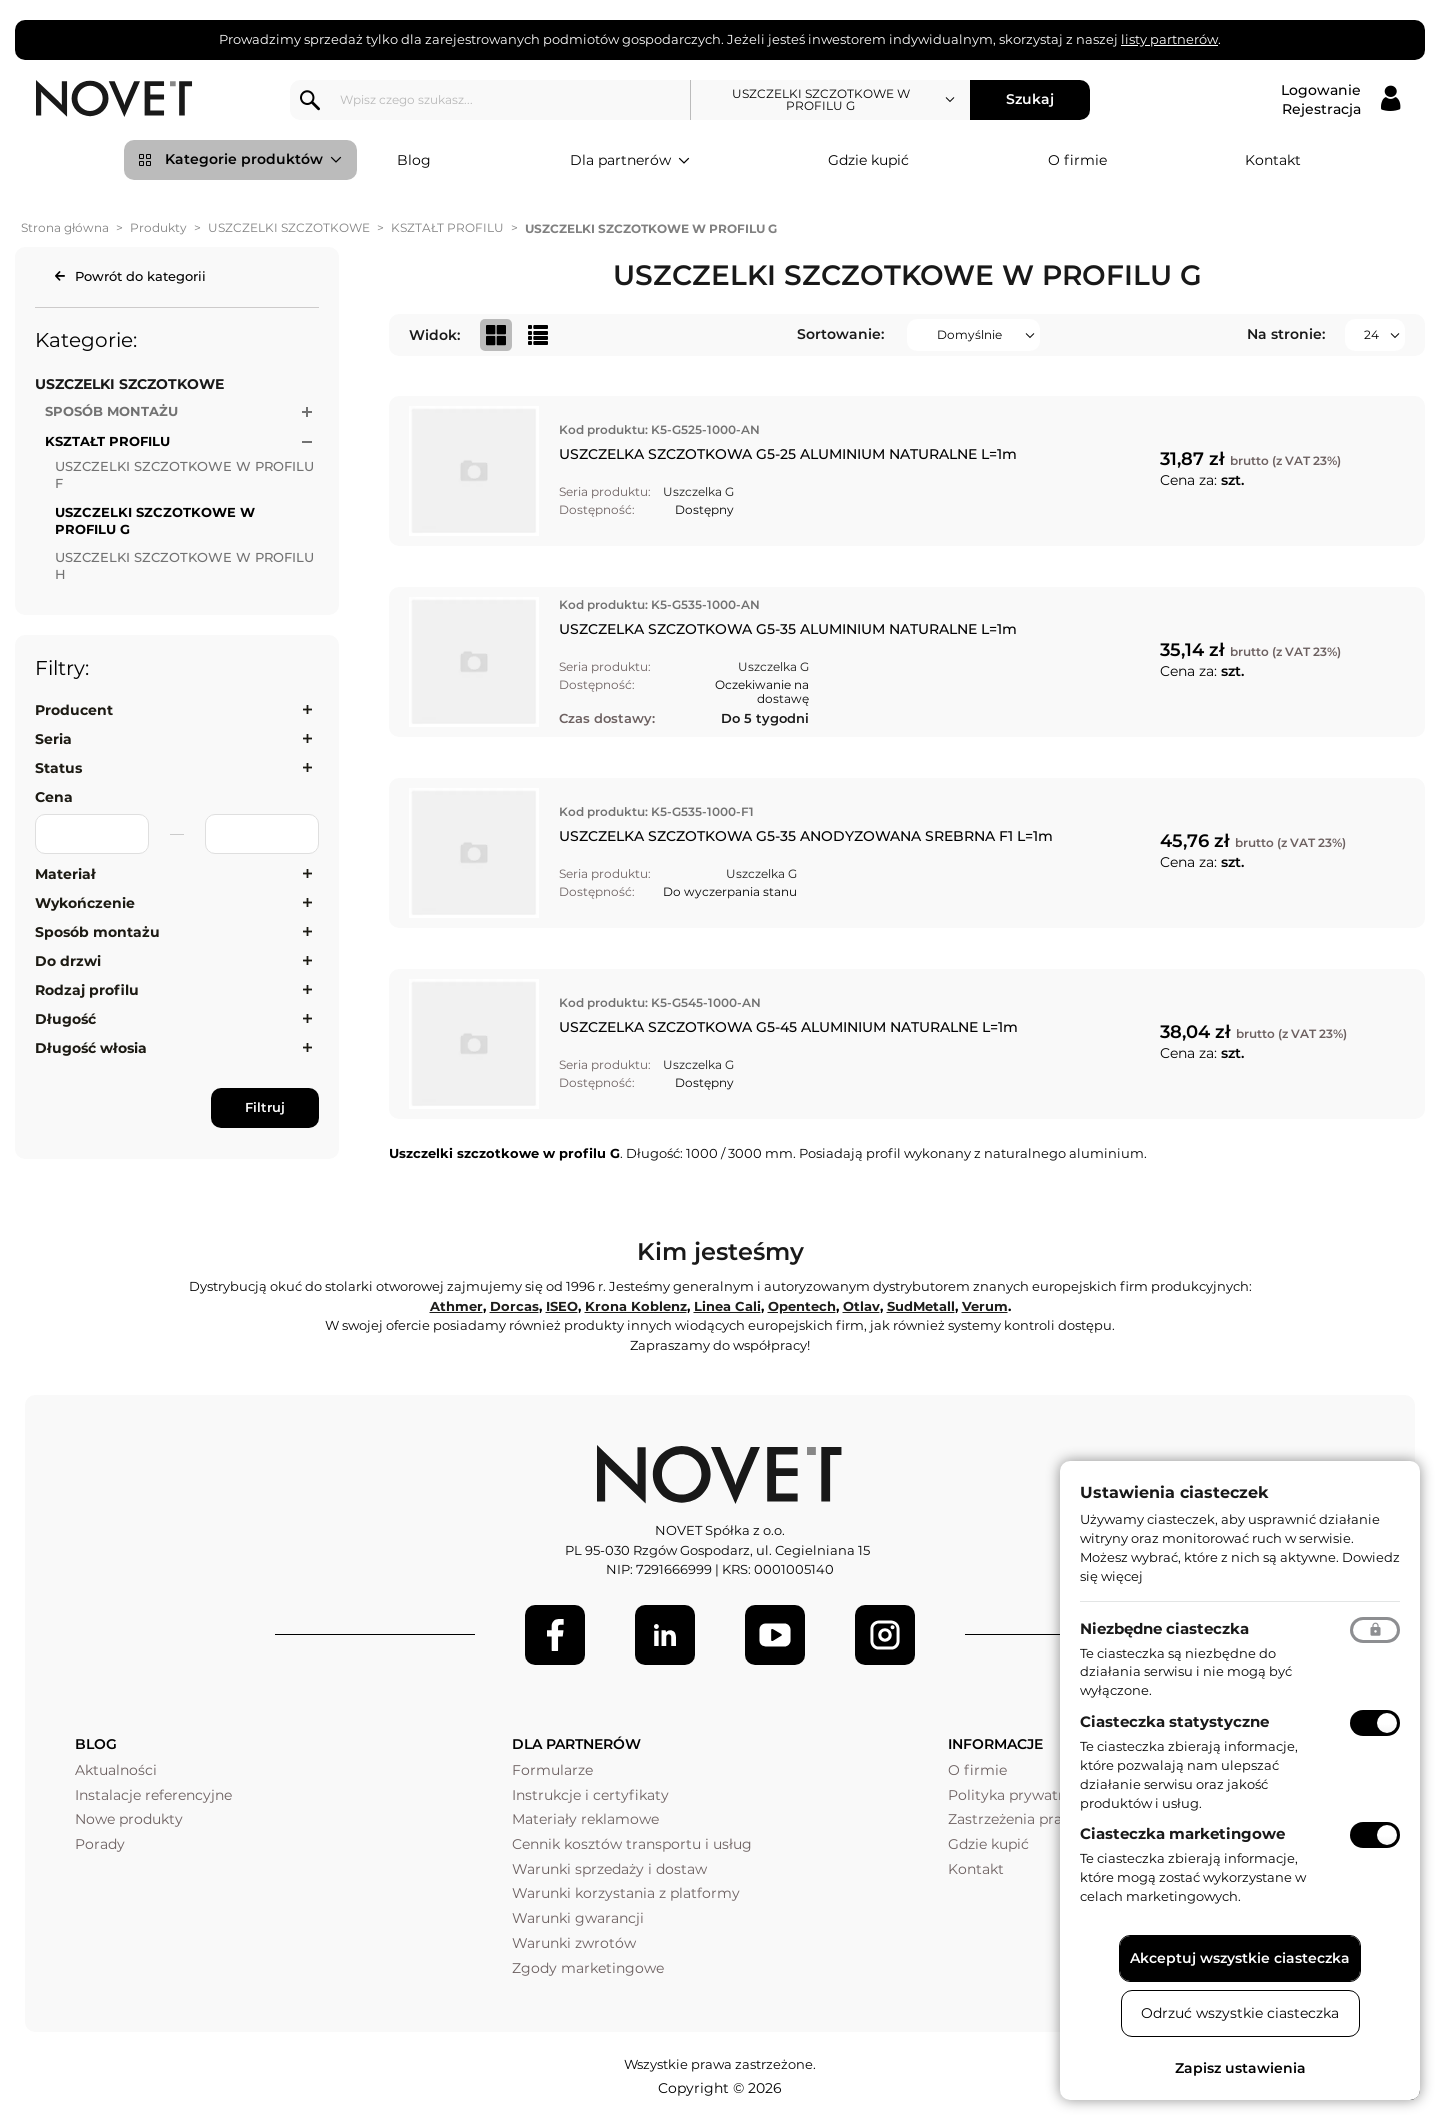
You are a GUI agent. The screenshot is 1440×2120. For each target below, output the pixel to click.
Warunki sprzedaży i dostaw (609, 1869)
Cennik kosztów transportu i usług (632, 1844)
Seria (53, 739)
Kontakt (1273, 160)
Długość (65, 1019)
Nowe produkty (129, 1819)
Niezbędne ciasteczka (1164, 1628)
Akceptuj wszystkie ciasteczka (1240, 1958)
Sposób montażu (97, 932)
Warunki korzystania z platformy (626, 1893)
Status (58, 768)
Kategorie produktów (253, 160)
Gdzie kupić (868, 160)
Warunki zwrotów (574, 1943)
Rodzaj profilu (87, 990)
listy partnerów (1169, 39)
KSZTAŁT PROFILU (447, 227)
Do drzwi (68, 961)
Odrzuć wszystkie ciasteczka (1240, 2013)
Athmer (456, 1306)
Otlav (861, 1306)
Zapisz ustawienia (1240, 2068)
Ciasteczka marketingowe (1182, 1833)
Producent (74, 710)
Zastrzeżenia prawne (1019, 1819)
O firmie (1077, 160)
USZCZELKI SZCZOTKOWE (289, 227)
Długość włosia (91, 1048)
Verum (985, 1306)
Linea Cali (727, 1306)
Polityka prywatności (1021, 1795)
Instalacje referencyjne (153, 1795)
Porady (100, 1844)
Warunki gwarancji (578, 1918)
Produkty (158, 227)
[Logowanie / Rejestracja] (1340, 100)
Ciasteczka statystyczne (1174, 1721)
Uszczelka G (698, 491)
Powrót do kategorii (140, 276)
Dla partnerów (630, 161)
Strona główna (65, 227)
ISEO (562, 1306)
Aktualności (116, 1770)
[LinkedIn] (665, 1635)
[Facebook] (555, 1635)
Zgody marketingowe (588, 1968)
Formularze (552, 1770)
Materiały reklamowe (585, 1819)
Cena (54, 797)
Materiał (65, 874)
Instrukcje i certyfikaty (590, 1795)
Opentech (802, 1306)
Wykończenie (85, 903)
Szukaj (1036, 99)
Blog (414, 160)
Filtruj (265, 1107)
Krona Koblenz (636, 1306)
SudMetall (921, 1306)
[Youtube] (775, 1635)
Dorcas (514, 1306)
